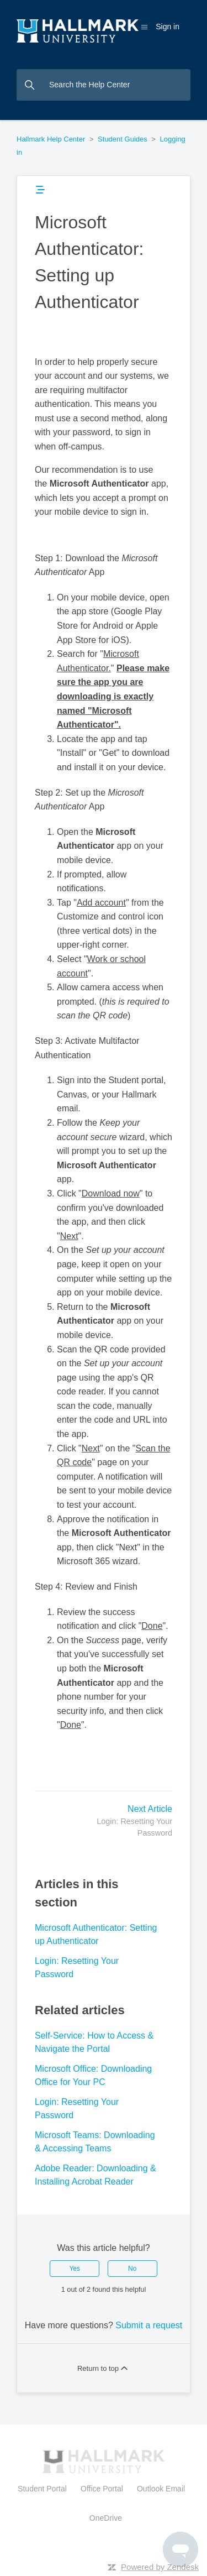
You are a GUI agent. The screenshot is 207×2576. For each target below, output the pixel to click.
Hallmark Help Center (51, 139)
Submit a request (148, 2325)
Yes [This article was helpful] (74, 2268)
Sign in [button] (167, 26)
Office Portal (101, 2488)
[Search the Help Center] (103, 85)
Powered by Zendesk (160, 2567)
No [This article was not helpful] (132, 2268)
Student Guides (122, 139)
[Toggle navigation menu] (144, 27)
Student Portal (44, 2488)
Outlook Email (160, 2488)
